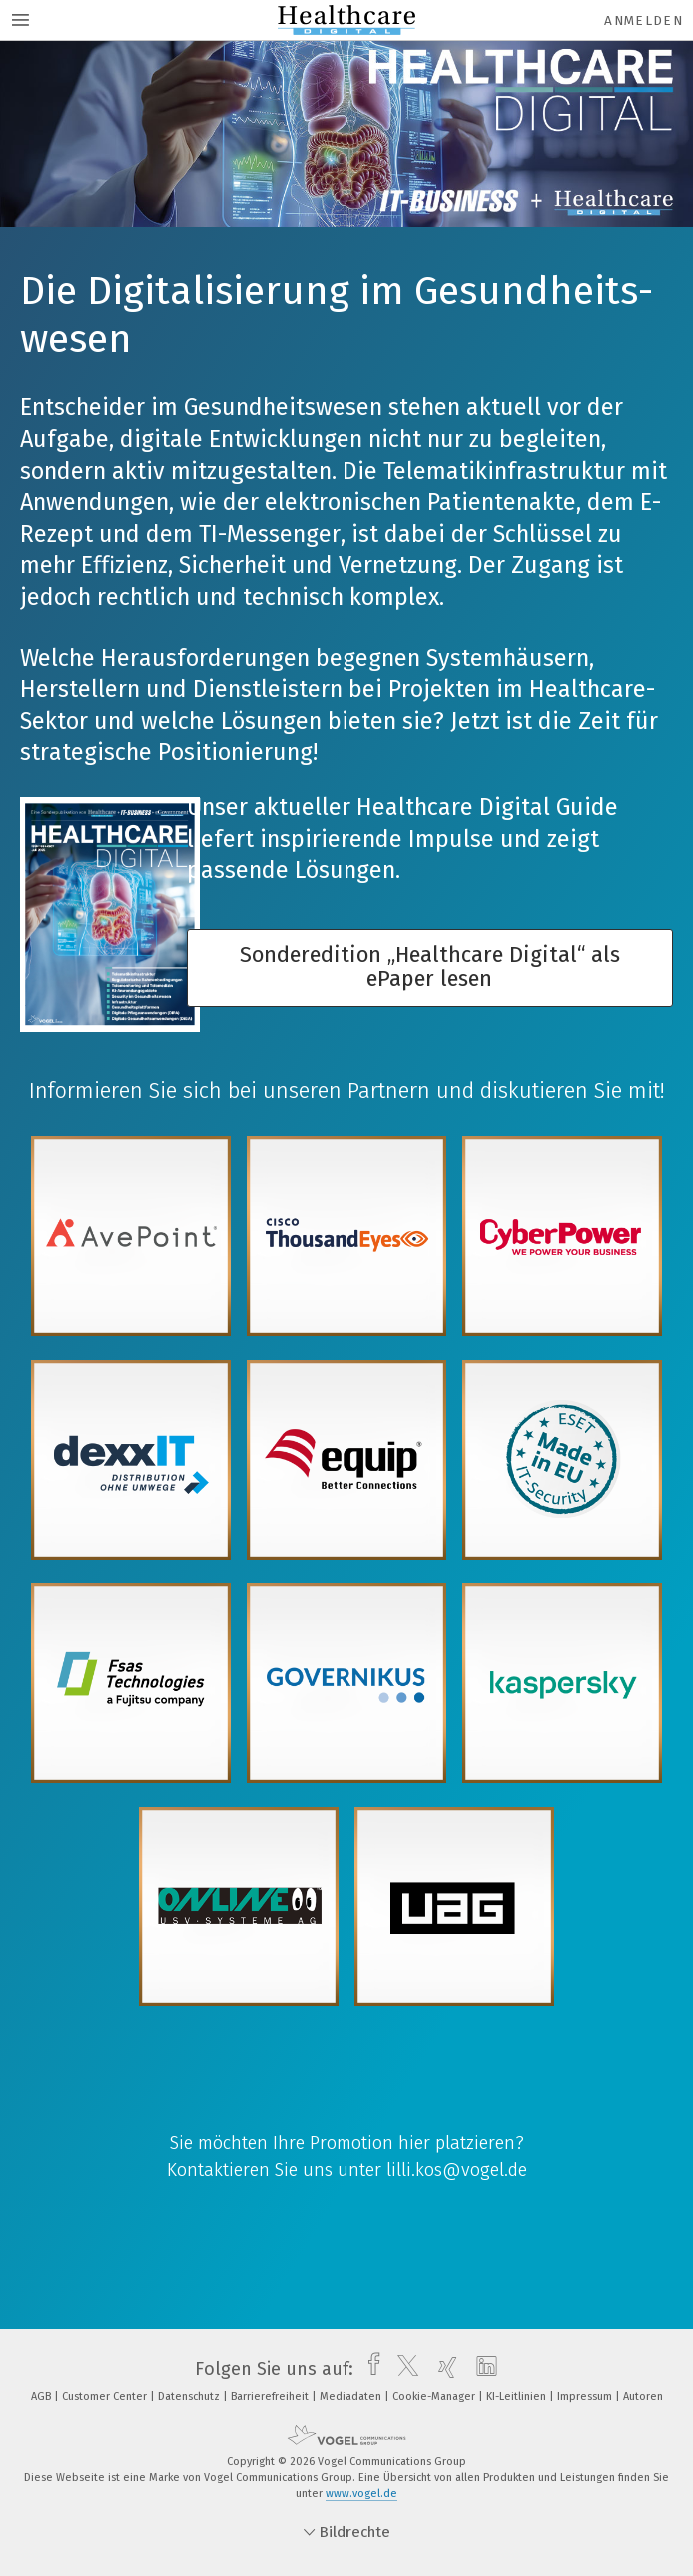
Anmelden (643, 20)
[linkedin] (481, 2369)
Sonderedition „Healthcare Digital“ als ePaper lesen (430, 967)
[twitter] (402, 2369)
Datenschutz (190, 2396)
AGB (42, 2396)
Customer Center (106, 2396)
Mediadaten (352, 2396)
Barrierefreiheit (271, 2396)
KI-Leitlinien (517, 2396)
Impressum (586, 2396)
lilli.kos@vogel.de (456, 2170)
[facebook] (368, 2369)
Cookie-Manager (435, 2396)
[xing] (442, 2369)
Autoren (643, 2396)
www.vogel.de (361, 2493)
